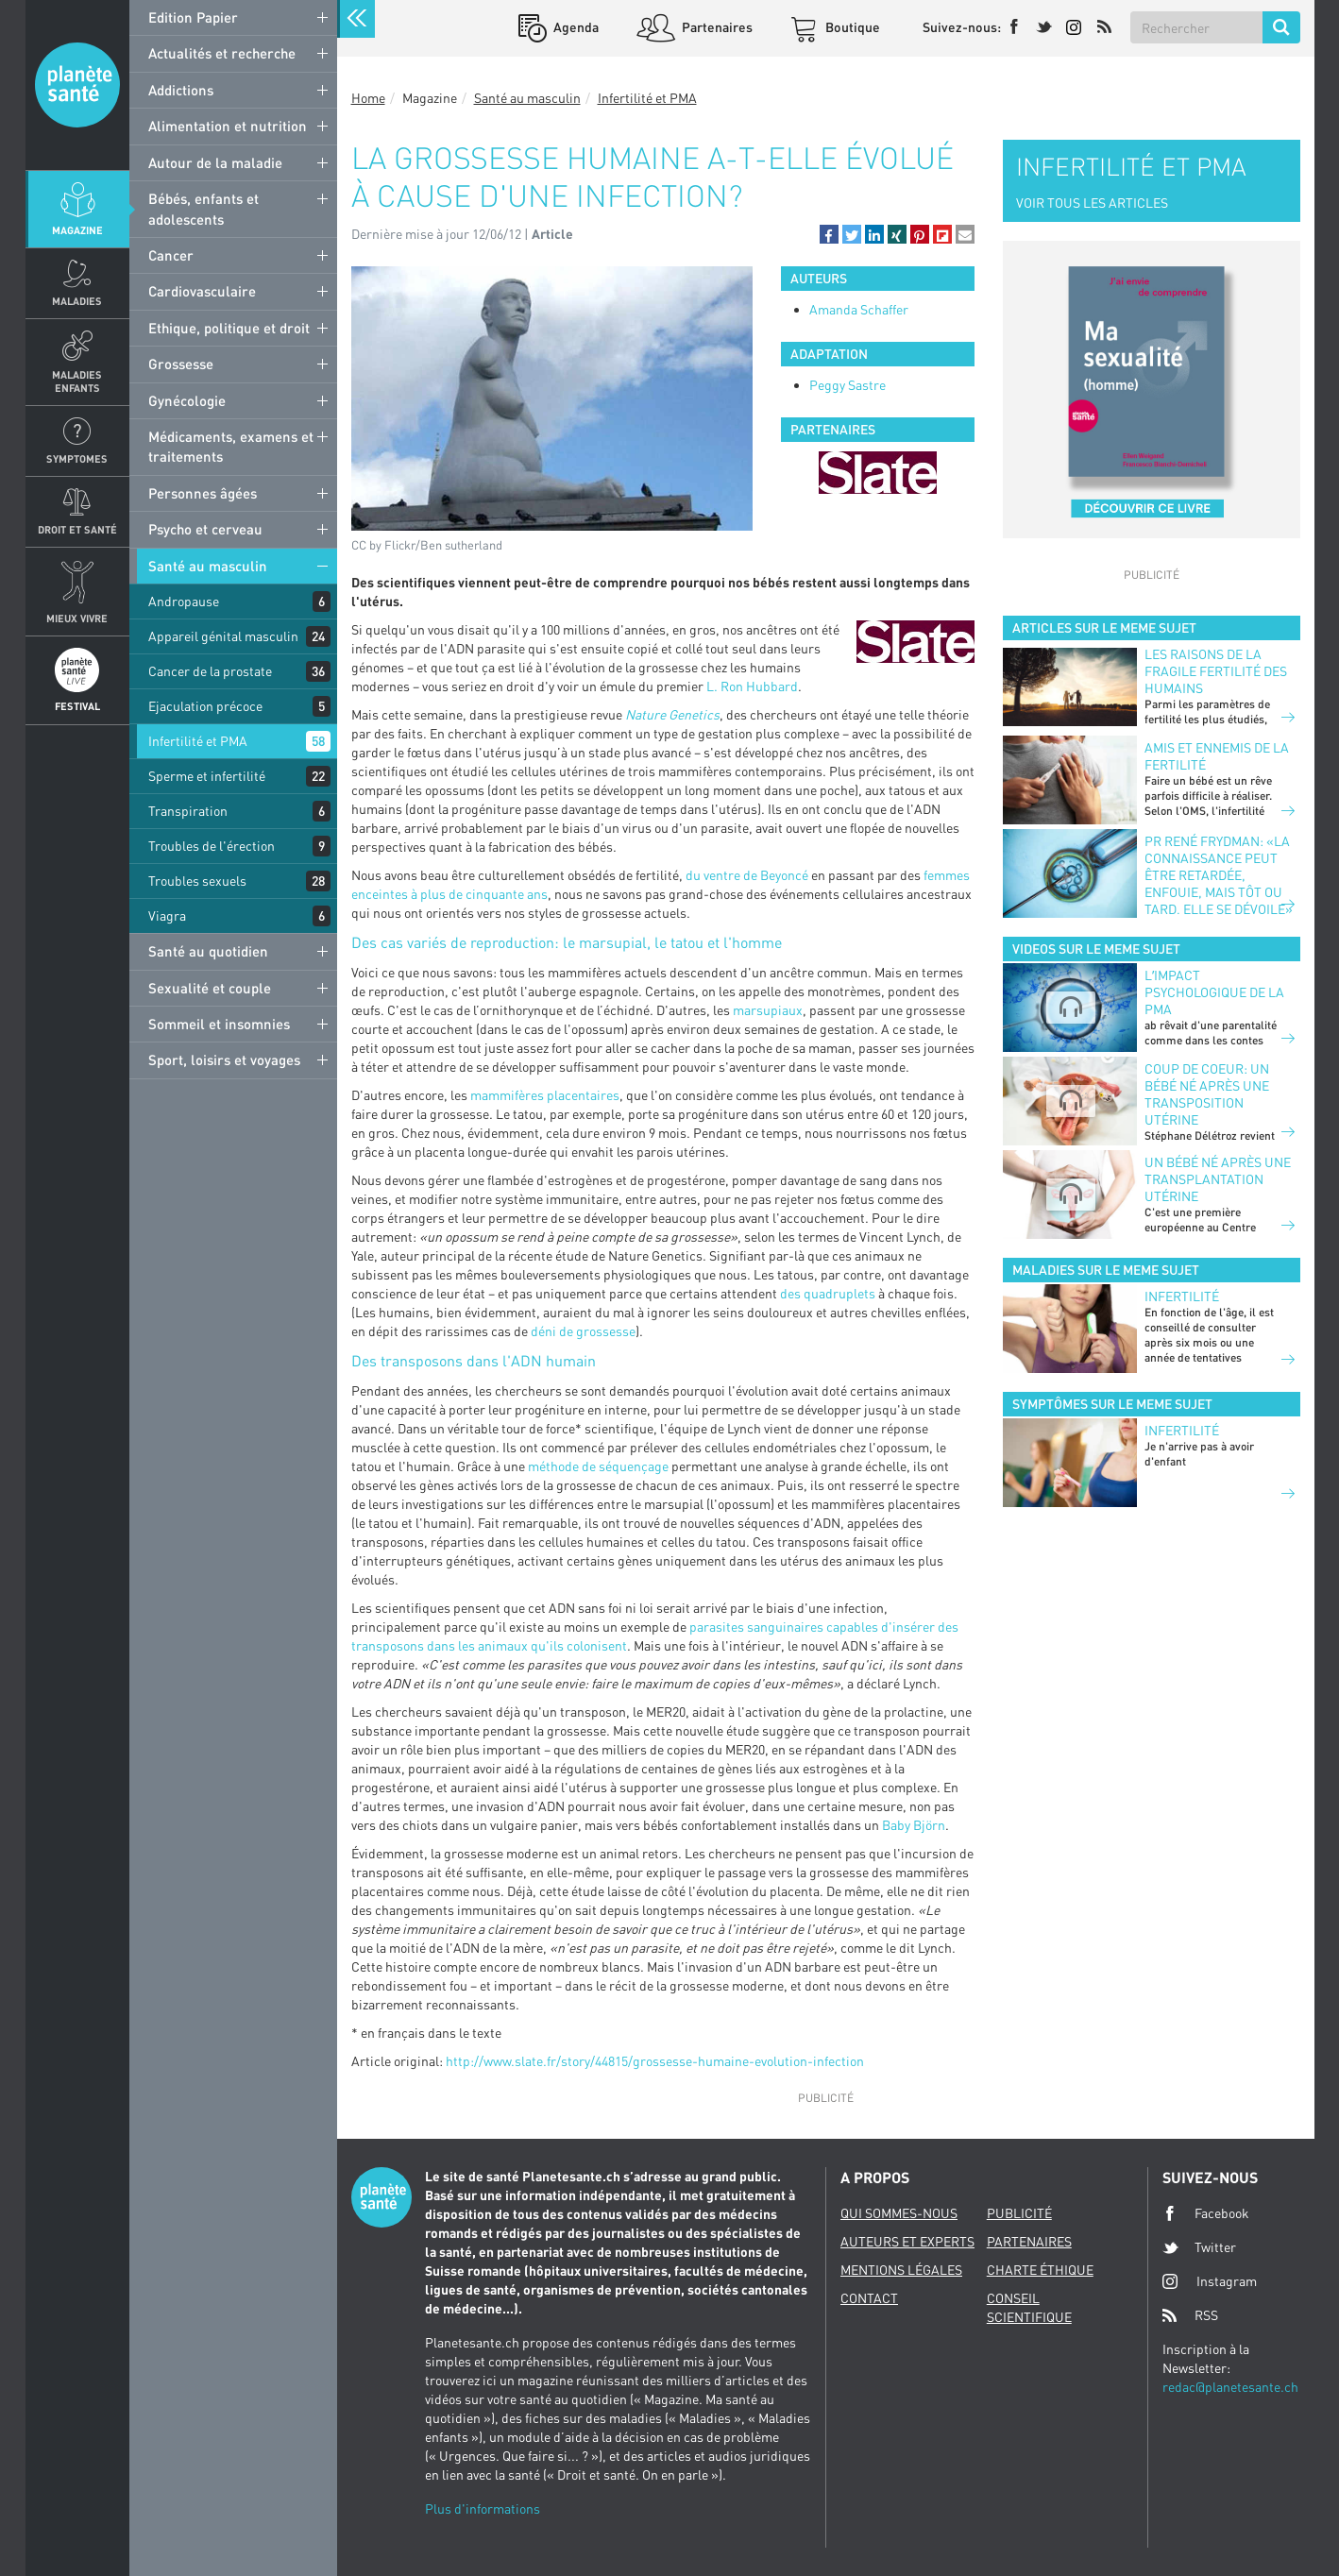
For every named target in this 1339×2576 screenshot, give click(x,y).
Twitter (1199, 2247)
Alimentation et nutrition (227, 125)
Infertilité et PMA (197, 741)
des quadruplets (827, 1293)
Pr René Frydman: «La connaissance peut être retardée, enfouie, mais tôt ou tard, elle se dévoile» (1218, 875)
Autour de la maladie (215, 162)
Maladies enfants (77, 380)
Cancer (171, 254)
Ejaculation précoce (205, 706)
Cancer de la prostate (210, 671)
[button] (829, 234)
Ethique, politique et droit (229, 327)
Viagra (167, 915)
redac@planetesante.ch (1230, 2387)
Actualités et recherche (222, 52)
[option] (878, 472)
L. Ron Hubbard (752, 686)
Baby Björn (913, 1825)
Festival (77, 706)
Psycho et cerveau (205, 528)
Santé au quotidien (208, 950)
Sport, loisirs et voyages (224, 1059)
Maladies (77, 301)
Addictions (180, 89)
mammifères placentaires (544, 1095)
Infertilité (1181, 1296)
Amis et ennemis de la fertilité (1216, 755)
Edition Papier (193, 16)
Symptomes (77, 458)
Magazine (77, 230)
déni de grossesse (583, 1331)
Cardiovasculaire (202, 290)
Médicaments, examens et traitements (231, 446)
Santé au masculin (207, 565)
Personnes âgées (202, 492)
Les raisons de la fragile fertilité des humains (1215, 671)
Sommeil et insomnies (219, 1023)
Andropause (183, 601)
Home (368, 98)
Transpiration (188, 811)
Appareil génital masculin (223, 636)
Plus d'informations (482, 2508)
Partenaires (716, 27)
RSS (1190, 2315)
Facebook (1205, 2213)
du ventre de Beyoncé (747, 875)
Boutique (851, 27)
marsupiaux (768, 1010)
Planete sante (77, 84)
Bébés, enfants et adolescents (203, 208)
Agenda (575, 27)
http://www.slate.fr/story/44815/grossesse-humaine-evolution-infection (655, 2061)
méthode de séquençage (597, 1466)
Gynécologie (187, 400)
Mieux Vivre (77, 618)
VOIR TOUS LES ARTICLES (1092, 203)
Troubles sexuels (197, 881)
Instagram (1209, 2281)
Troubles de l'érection (211, 846)
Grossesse (180, 363)
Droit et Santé (77, 529)
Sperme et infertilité (206, 776)
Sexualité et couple (209, 987)
